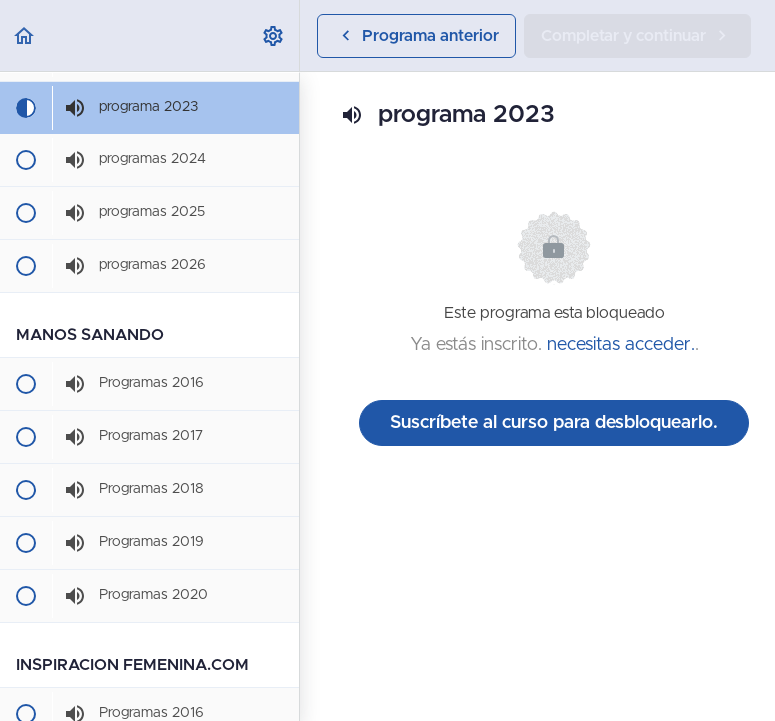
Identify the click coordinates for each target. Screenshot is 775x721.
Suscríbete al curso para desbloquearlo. (554, 423)
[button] (25, 35)
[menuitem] (274, 35)
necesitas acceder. (621, 345)
